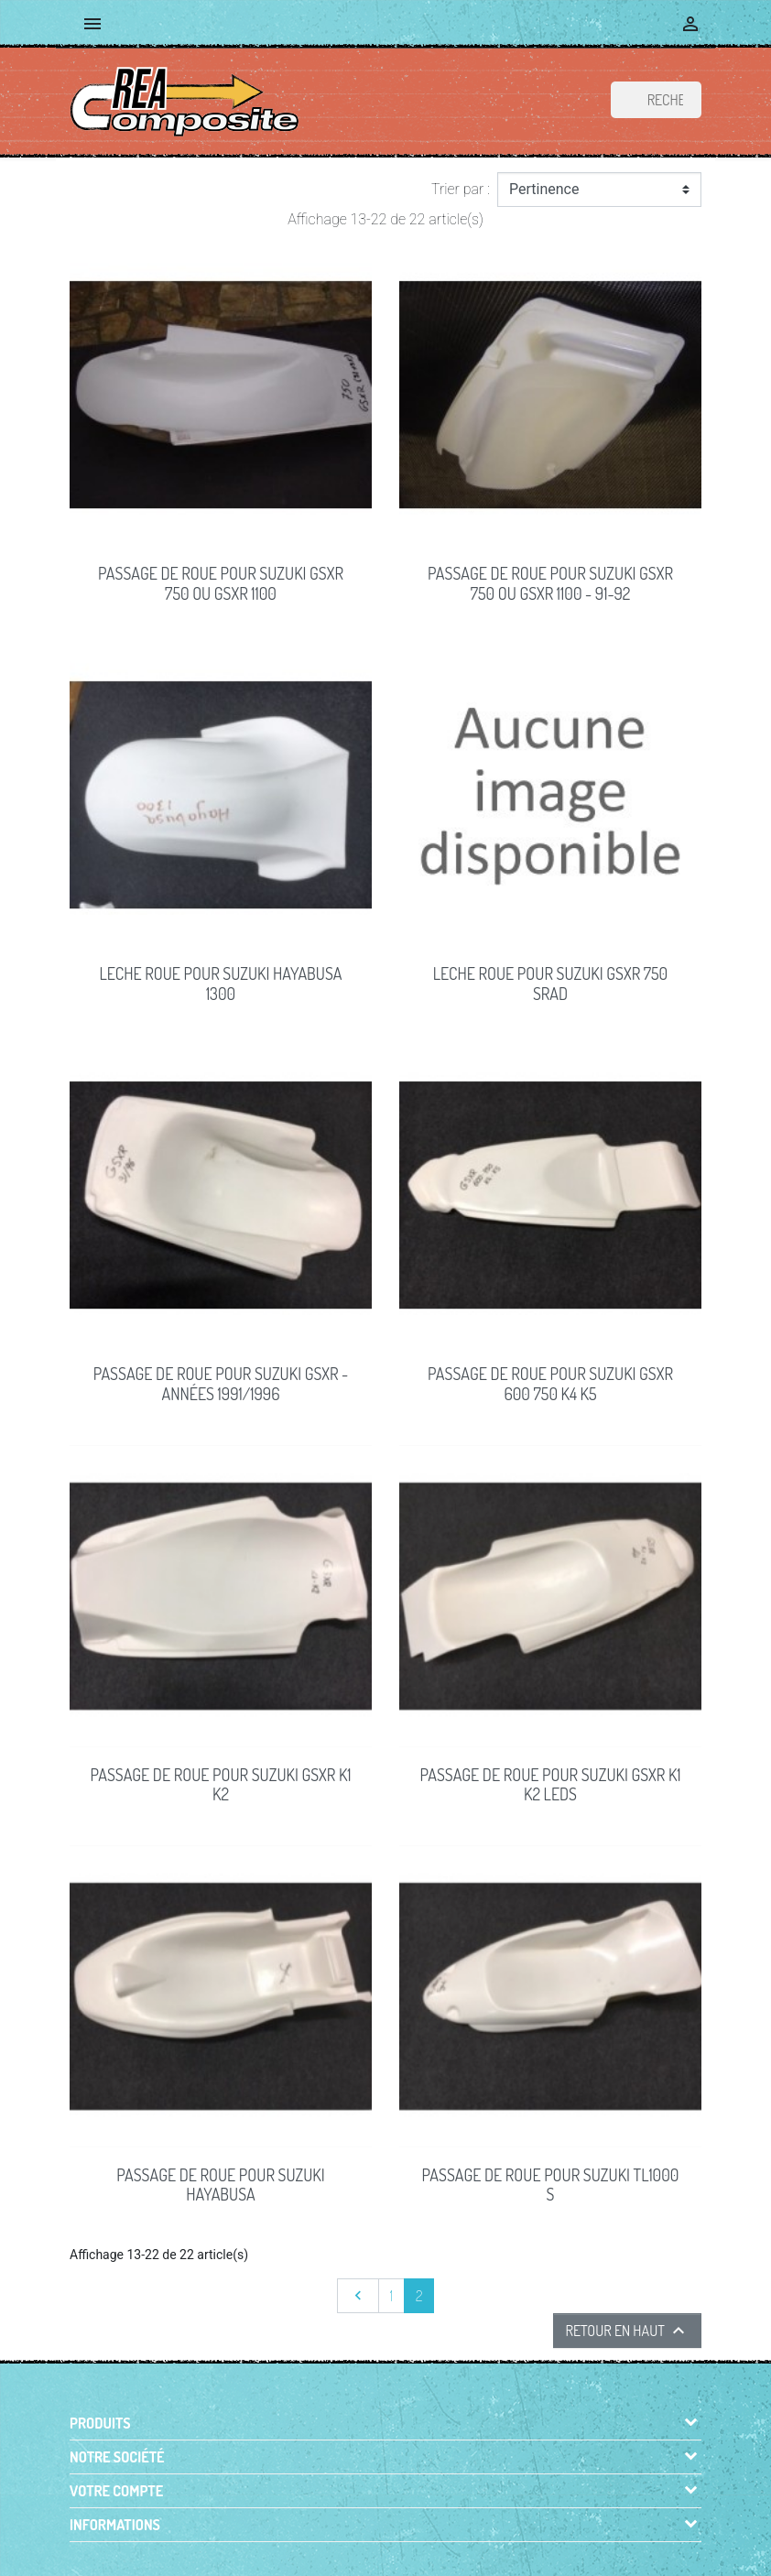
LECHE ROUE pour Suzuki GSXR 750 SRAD (550, 983)
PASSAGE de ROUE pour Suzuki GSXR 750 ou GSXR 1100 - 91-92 (550, 583)
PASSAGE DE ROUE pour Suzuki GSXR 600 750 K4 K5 (550, 1384)
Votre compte (116, 2491)
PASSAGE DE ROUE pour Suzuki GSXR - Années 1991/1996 (221, 1384)
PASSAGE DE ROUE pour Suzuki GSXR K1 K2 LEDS (549, 1785)
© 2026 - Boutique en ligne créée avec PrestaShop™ (389, 2551)
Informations (115, 2525)
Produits (100, 2423)
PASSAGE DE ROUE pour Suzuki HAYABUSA (220, 2185)
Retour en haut (627, 2331)
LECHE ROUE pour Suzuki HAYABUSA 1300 (221, 983)
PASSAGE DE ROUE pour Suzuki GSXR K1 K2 (220, 1785)
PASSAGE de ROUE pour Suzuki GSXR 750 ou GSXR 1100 (220, 583)
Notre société (117, 2457)
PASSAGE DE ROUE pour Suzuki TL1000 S (550, 2185)
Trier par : (460, 189)
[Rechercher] (656, 100)
